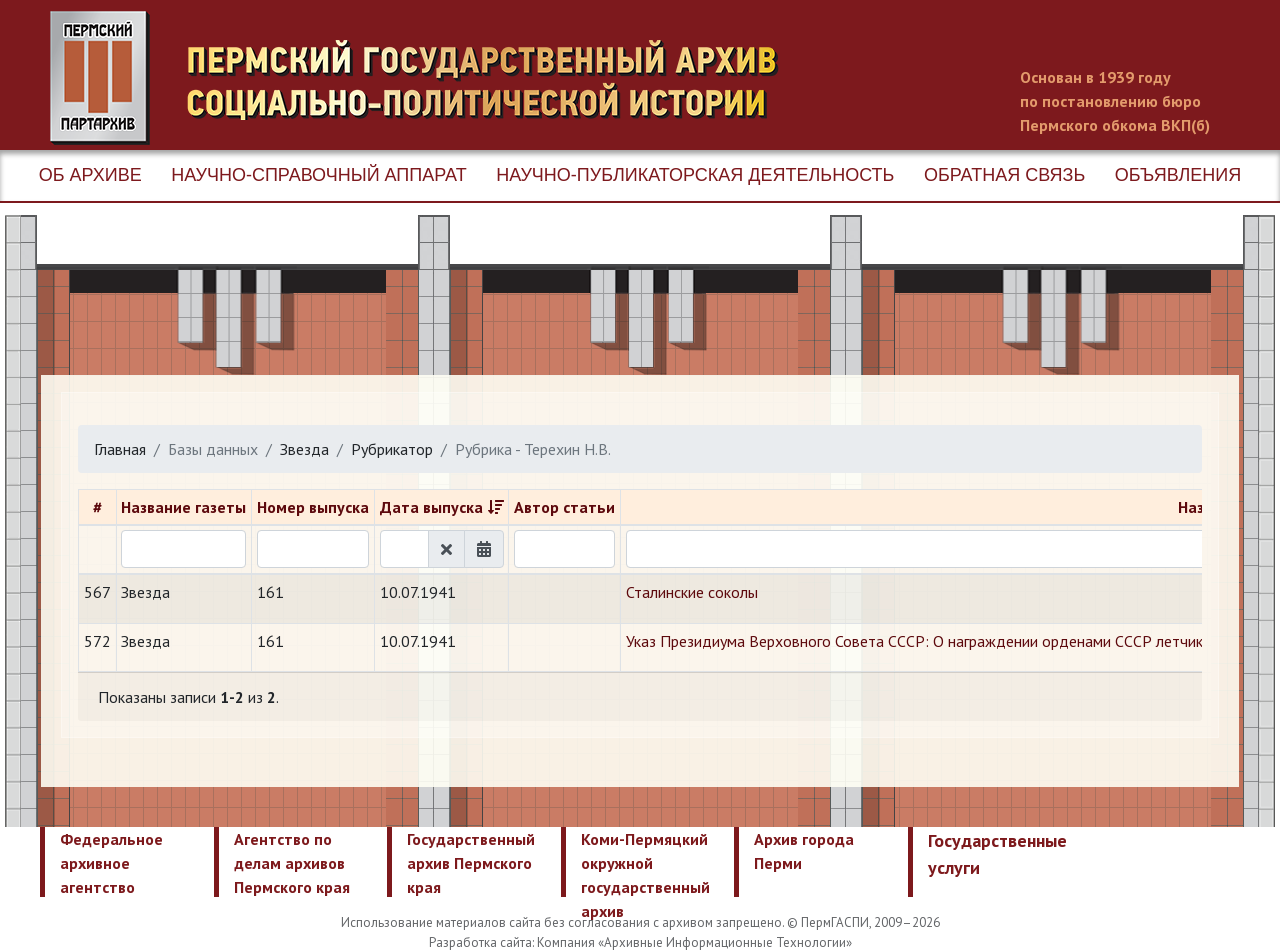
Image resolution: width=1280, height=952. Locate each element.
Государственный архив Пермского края (471, 863)
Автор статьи (564, 507)
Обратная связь (1004, 175)
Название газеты (183, 507)
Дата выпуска (431, 507)
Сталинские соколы (692, 592)
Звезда (304, 449)
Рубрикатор (392, 449)
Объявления (1178, 175)
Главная (120, 449)
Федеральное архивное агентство (111, 863)
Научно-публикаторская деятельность (695, 175)
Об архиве (90, 175)
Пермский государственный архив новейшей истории (425, 78)
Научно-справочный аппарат (318, 175)
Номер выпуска (313, 507)
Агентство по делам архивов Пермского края (292, 863)
